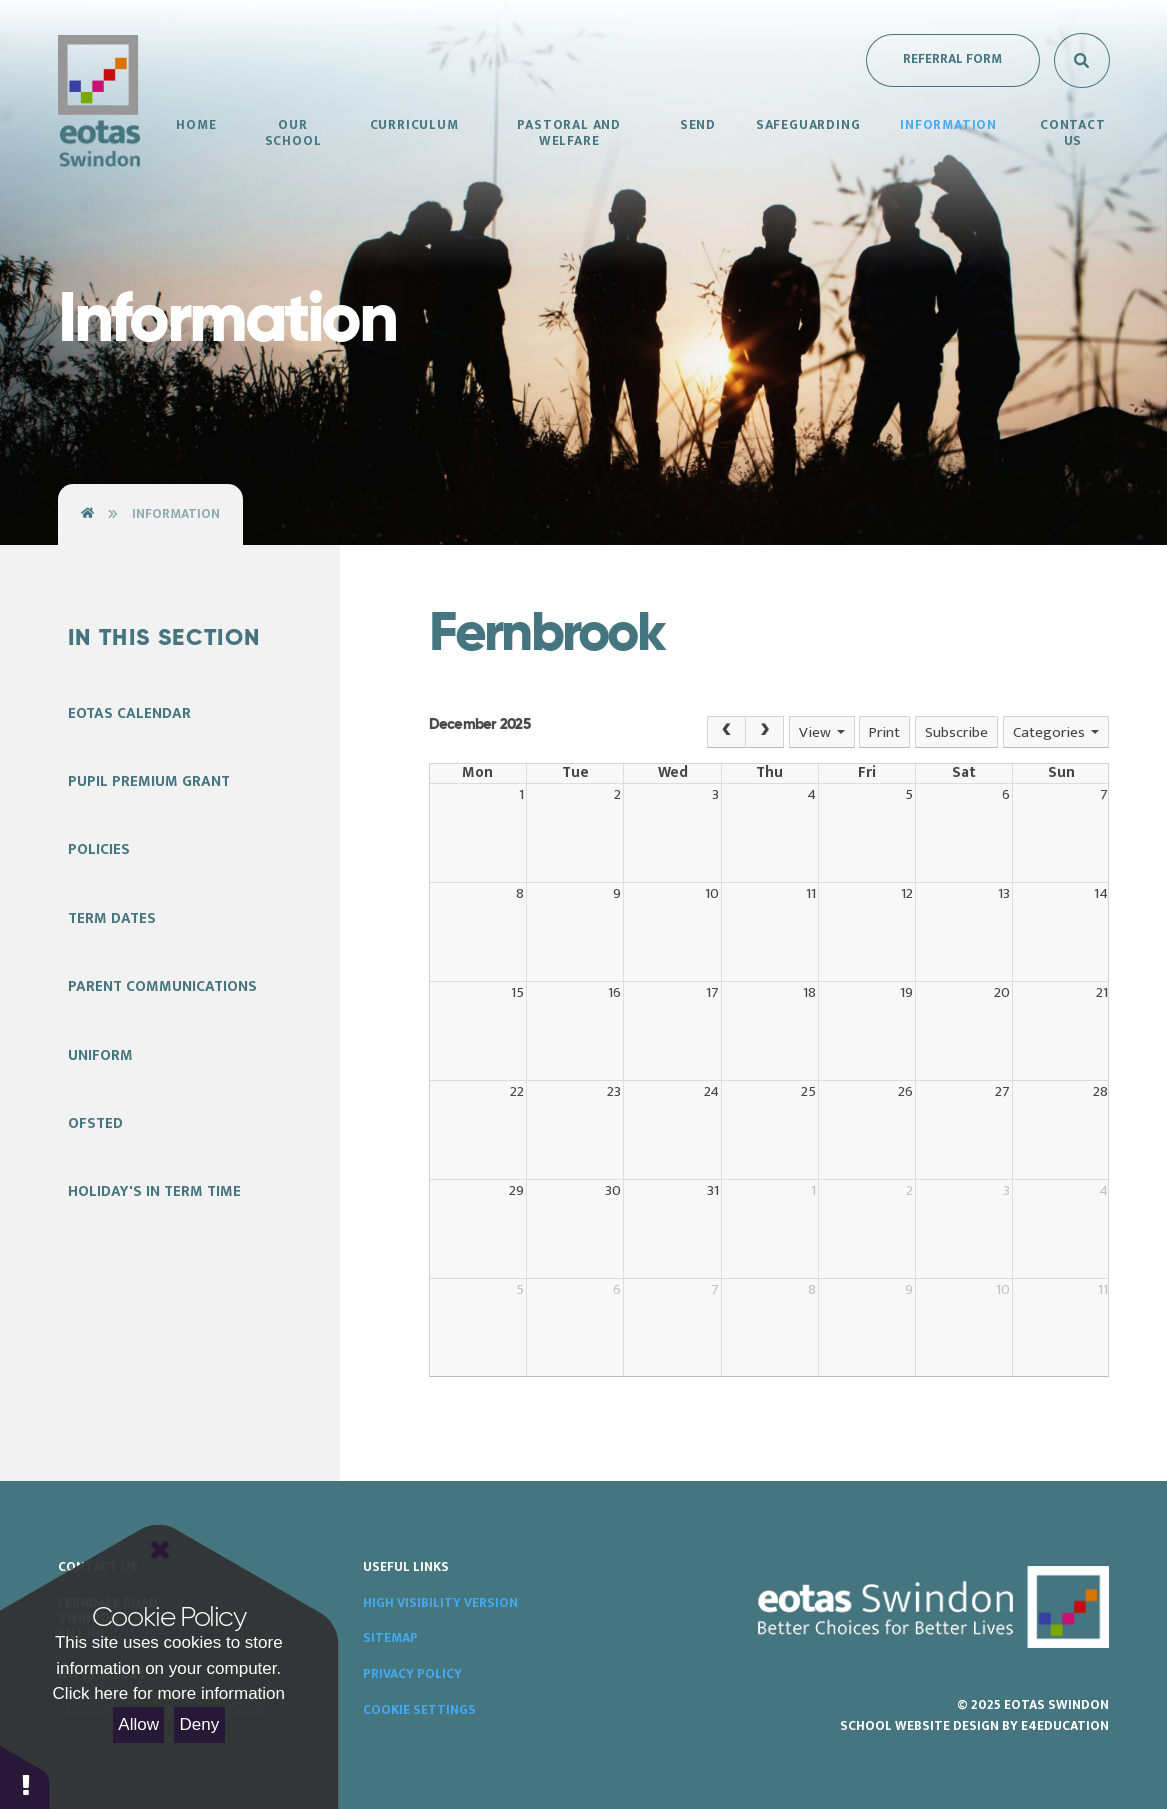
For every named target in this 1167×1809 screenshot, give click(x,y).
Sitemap (390, 1638)
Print (884, 732)
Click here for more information (169, 1693)
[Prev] (726, 732)
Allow (138, 1724)
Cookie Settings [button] (419, 1710)
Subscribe (956, 732)
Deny (200, 1724)
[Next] (765, 732)
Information (176, 514)
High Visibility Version (440, 1603)
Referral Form (952, 59)
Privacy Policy (412, 1674)
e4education (1065, 1726)
